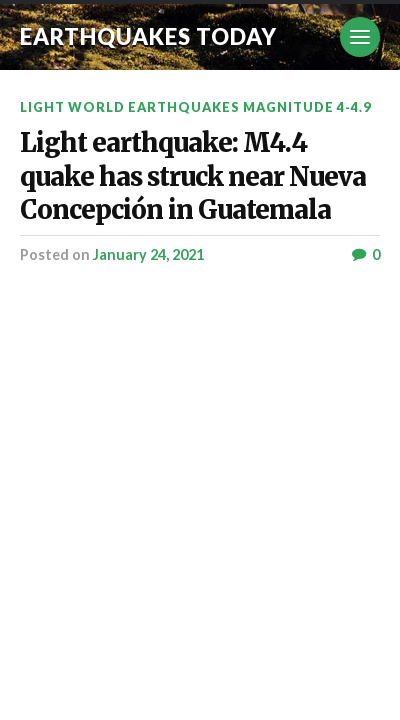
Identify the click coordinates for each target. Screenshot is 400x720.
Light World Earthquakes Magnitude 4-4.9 (195, 107)
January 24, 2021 (148, 254)
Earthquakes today (148, 36)
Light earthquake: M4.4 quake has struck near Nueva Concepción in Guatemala (193, 176)
